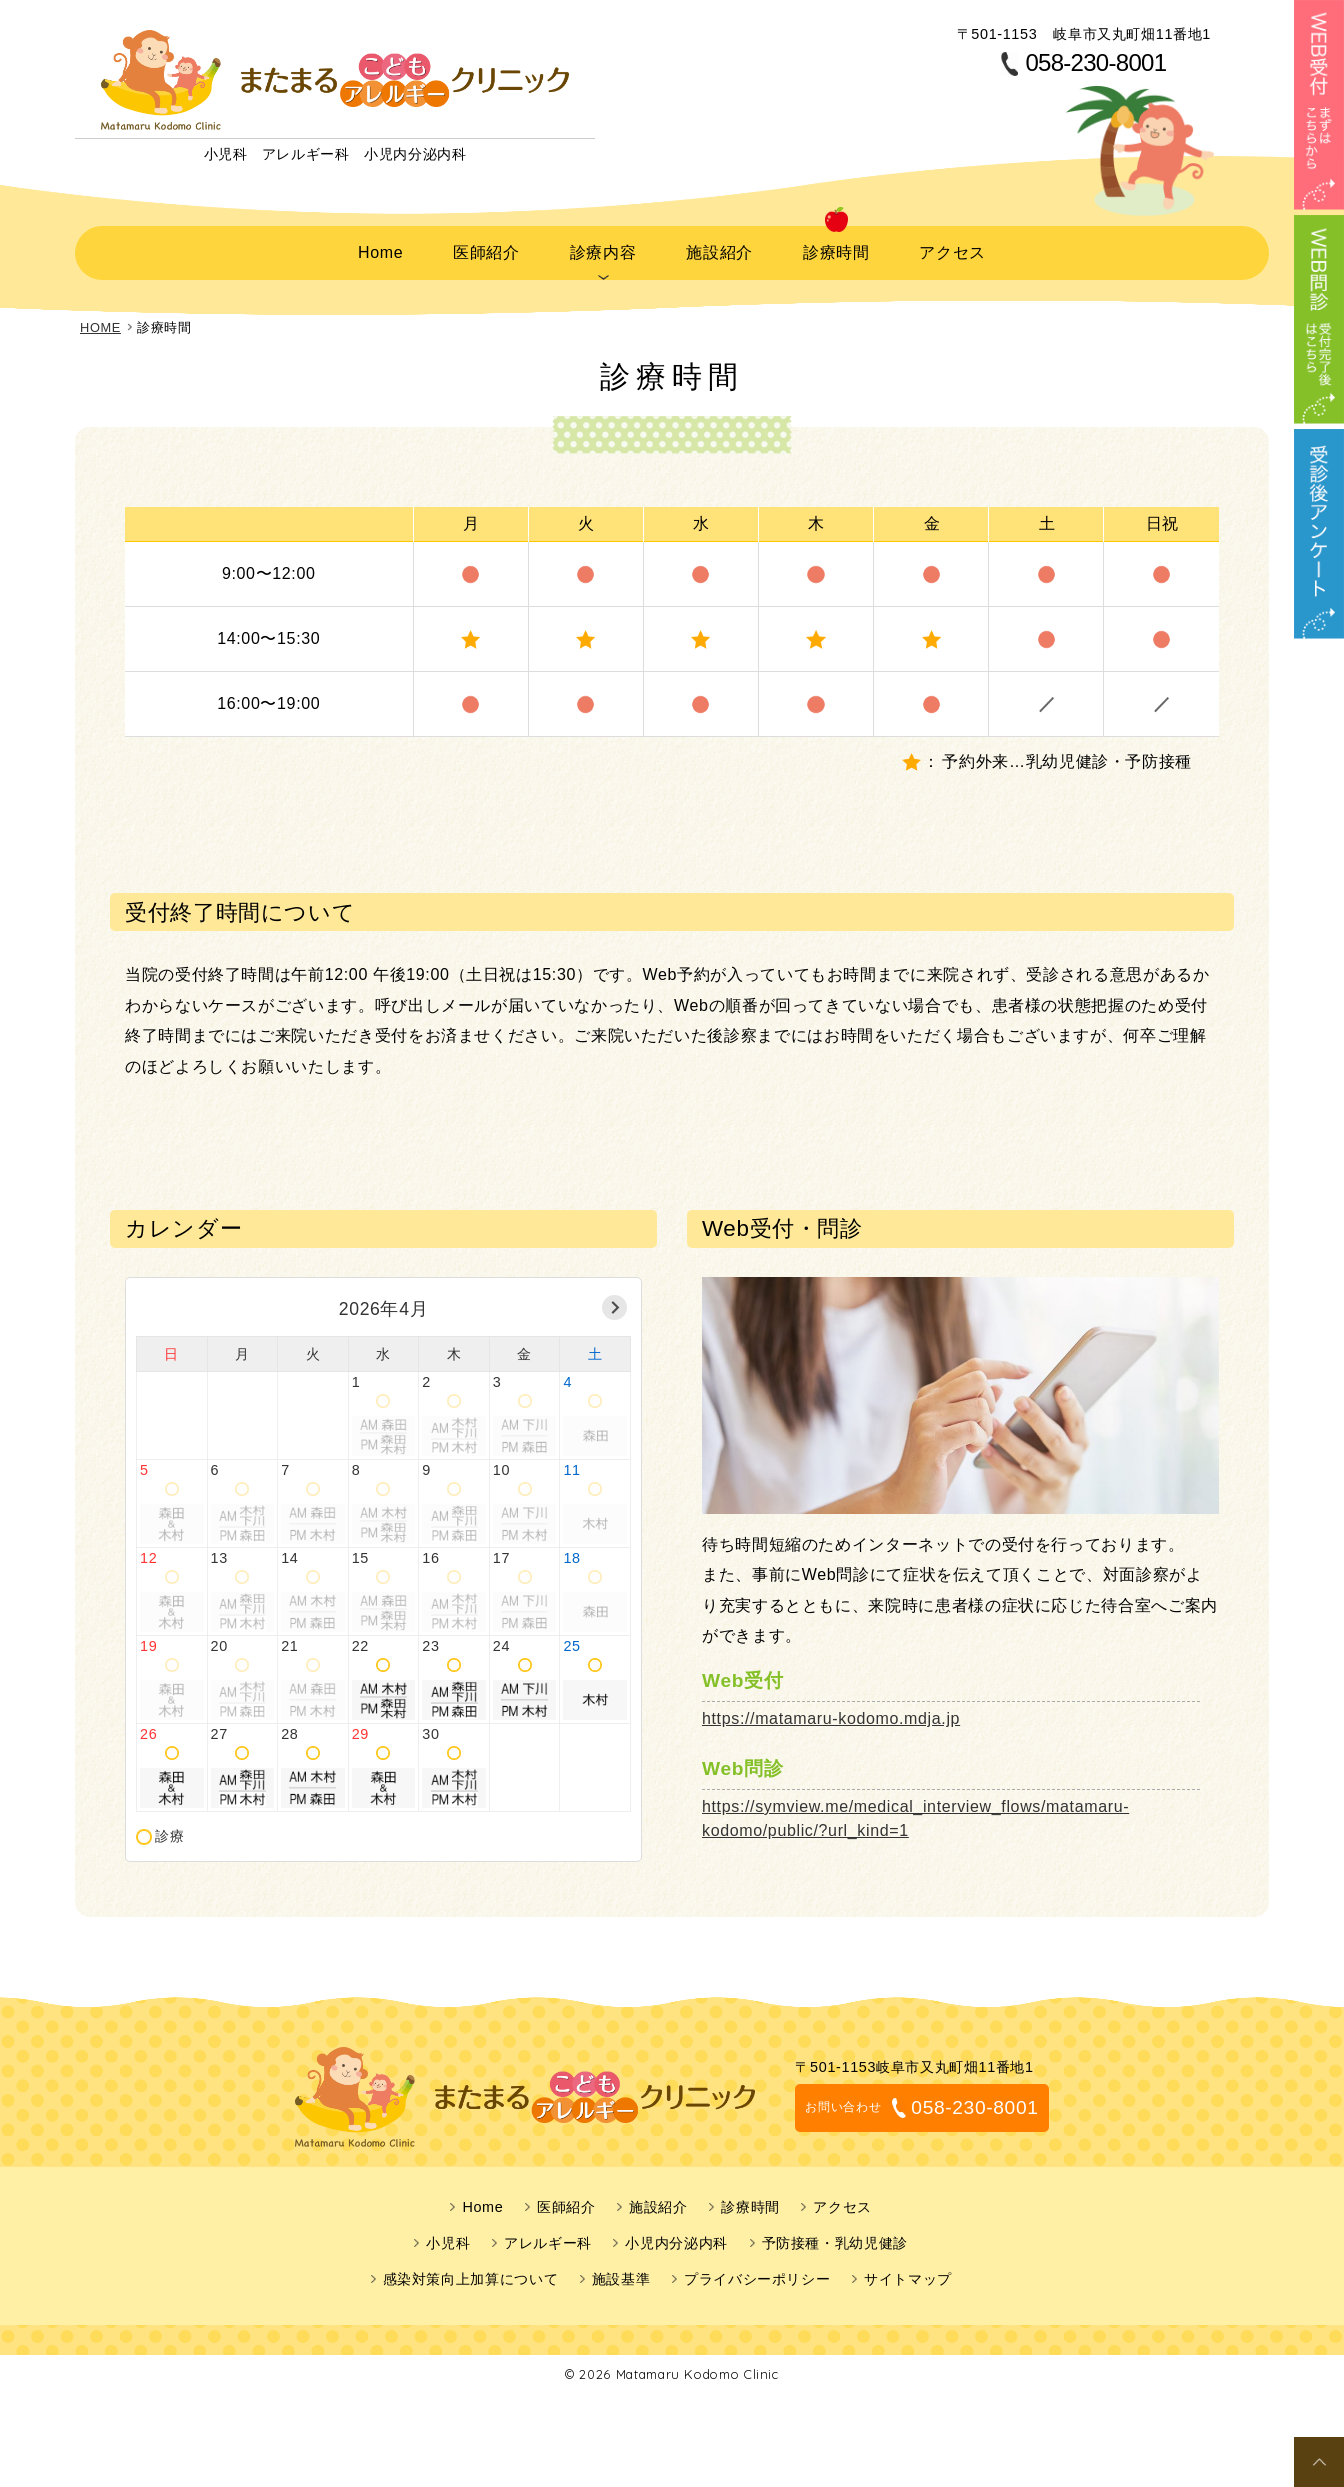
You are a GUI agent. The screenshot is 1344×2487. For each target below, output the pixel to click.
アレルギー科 (548, 2237)
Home (380, 249)
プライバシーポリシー (757, 2273)
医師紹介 (484, 249)
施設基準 (621, 2273)
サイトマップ (908, 2273)
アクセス (951, 249)
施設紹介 (718, 249)
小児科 (448, 2237)
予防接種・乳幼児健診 (835, 2237)
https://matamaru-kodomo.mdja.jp (831, 1712)
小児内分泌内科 (676, 2237)
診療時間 (834, 249)
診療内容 (601, 249)
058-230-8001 (1095, 63)
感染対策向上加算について (471, 2273)
